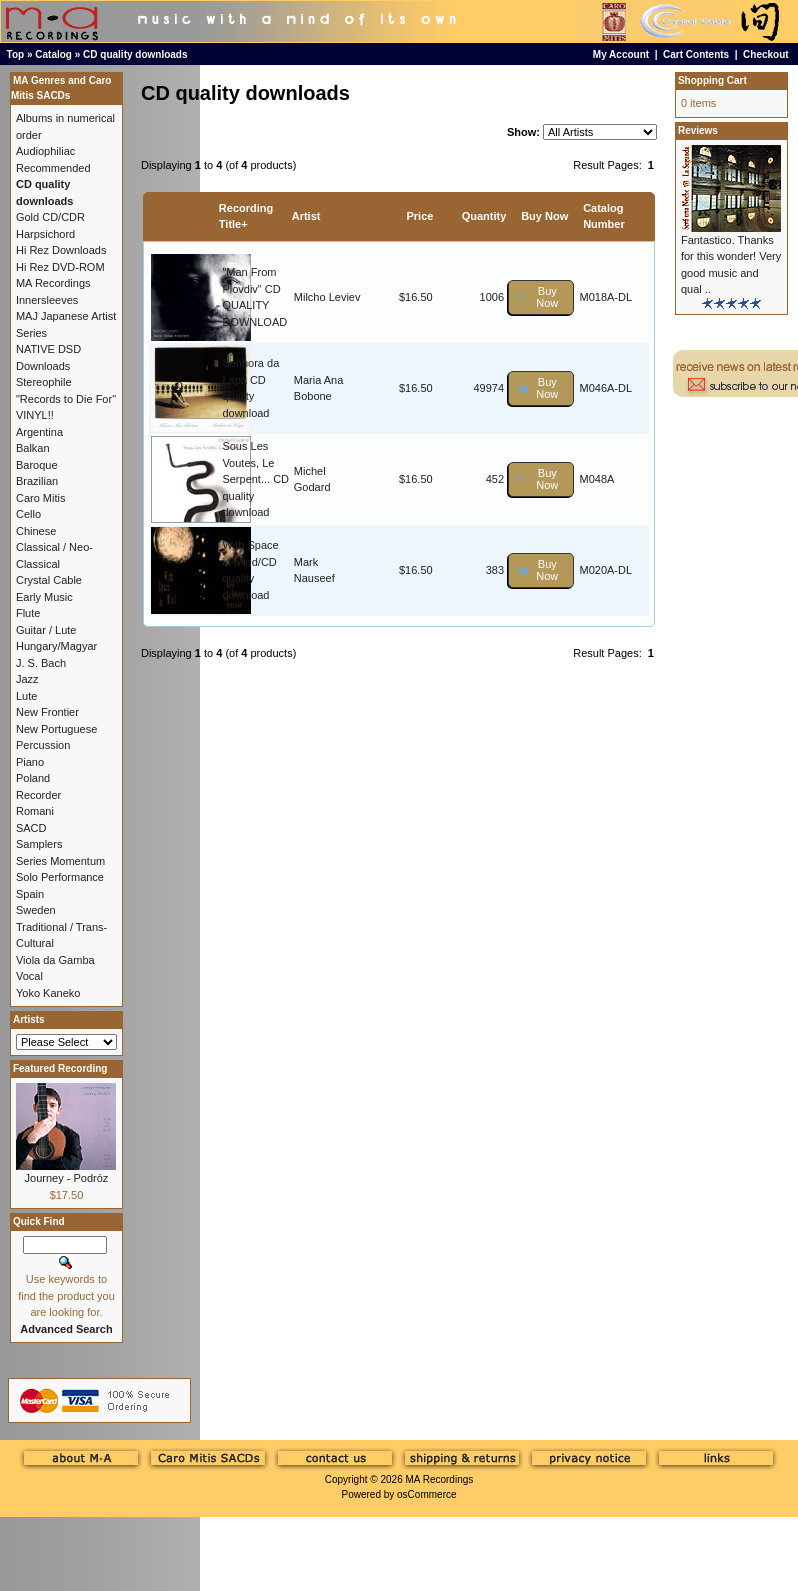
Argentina (39, 432)
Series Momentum (60, 861)
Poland (33, 778)
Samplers (39, 844)
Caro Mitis (41, 498)
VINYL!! (35, 415)
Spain (30, 894)
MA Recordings (439, 1479)
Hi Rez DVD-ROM (60, 267)
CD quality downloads (135, 54)
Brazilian (37, 481)
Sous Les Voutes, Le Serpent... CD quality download (255, 479)
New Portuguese (56, 729)
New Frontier (47, 712)
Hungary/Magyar (56, 646)
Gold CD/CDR (50, 217)
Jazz (27, 679)
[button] (541, 297)
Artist (306, 216)
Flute (28, 613)
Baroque (37, 465)
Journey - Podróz (67, 1178)
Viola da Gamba (55, 960)
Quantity (484, 216)
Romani (35, 811)
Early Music (44, 597)
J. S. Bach (41, 663)
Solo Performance (60, 877)
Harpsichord (45, 234)
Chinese (36, 531)
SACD (31, 828)
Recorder (38, 795)
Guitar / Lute (46, 630)
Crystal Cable (49, 580)
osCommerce (426, 1494)
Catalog (53, 54)
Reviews (698, 130)
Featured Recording (60, 1068)
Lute (26, 696)
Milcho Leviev (327, 297)
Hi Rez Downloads (61, 250)
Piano (30, 762)
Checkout (766, 54)
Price (419, 216)
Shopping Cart (712, 80)
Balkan (33, 448)
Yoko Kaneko (48, 993)
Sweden (36, 910)
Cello (28, 514)
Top (16, 54)
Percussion (43, 745)
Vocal (29, 976)
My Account (621, 54)
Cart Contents (696, 54)
